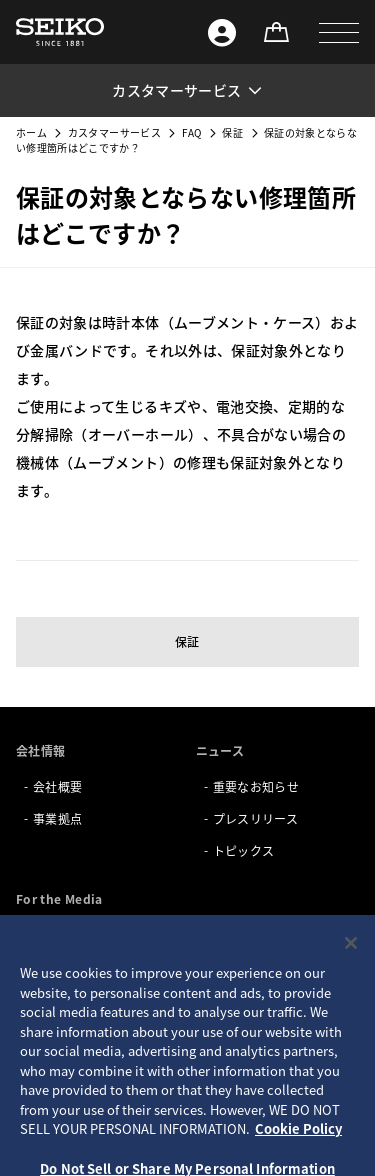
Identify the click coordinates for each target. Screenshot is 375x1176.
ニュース (220, 750)
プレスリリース (255, 818)
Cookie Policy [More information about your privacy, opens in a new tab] (298, 1161)
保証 (232, 132)
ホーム (31, 132)
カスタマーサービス (114, 132)
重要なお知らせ (256, 786)
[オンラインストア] (276, 32)
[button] (339, 32)
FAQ (192, 132)
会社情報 (40, 750)
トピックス (244, 850)
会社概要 (57, 786)
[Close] (351, 976)
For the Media (59, 898)
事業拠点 (57, 818)
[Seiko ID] (222, 32)
